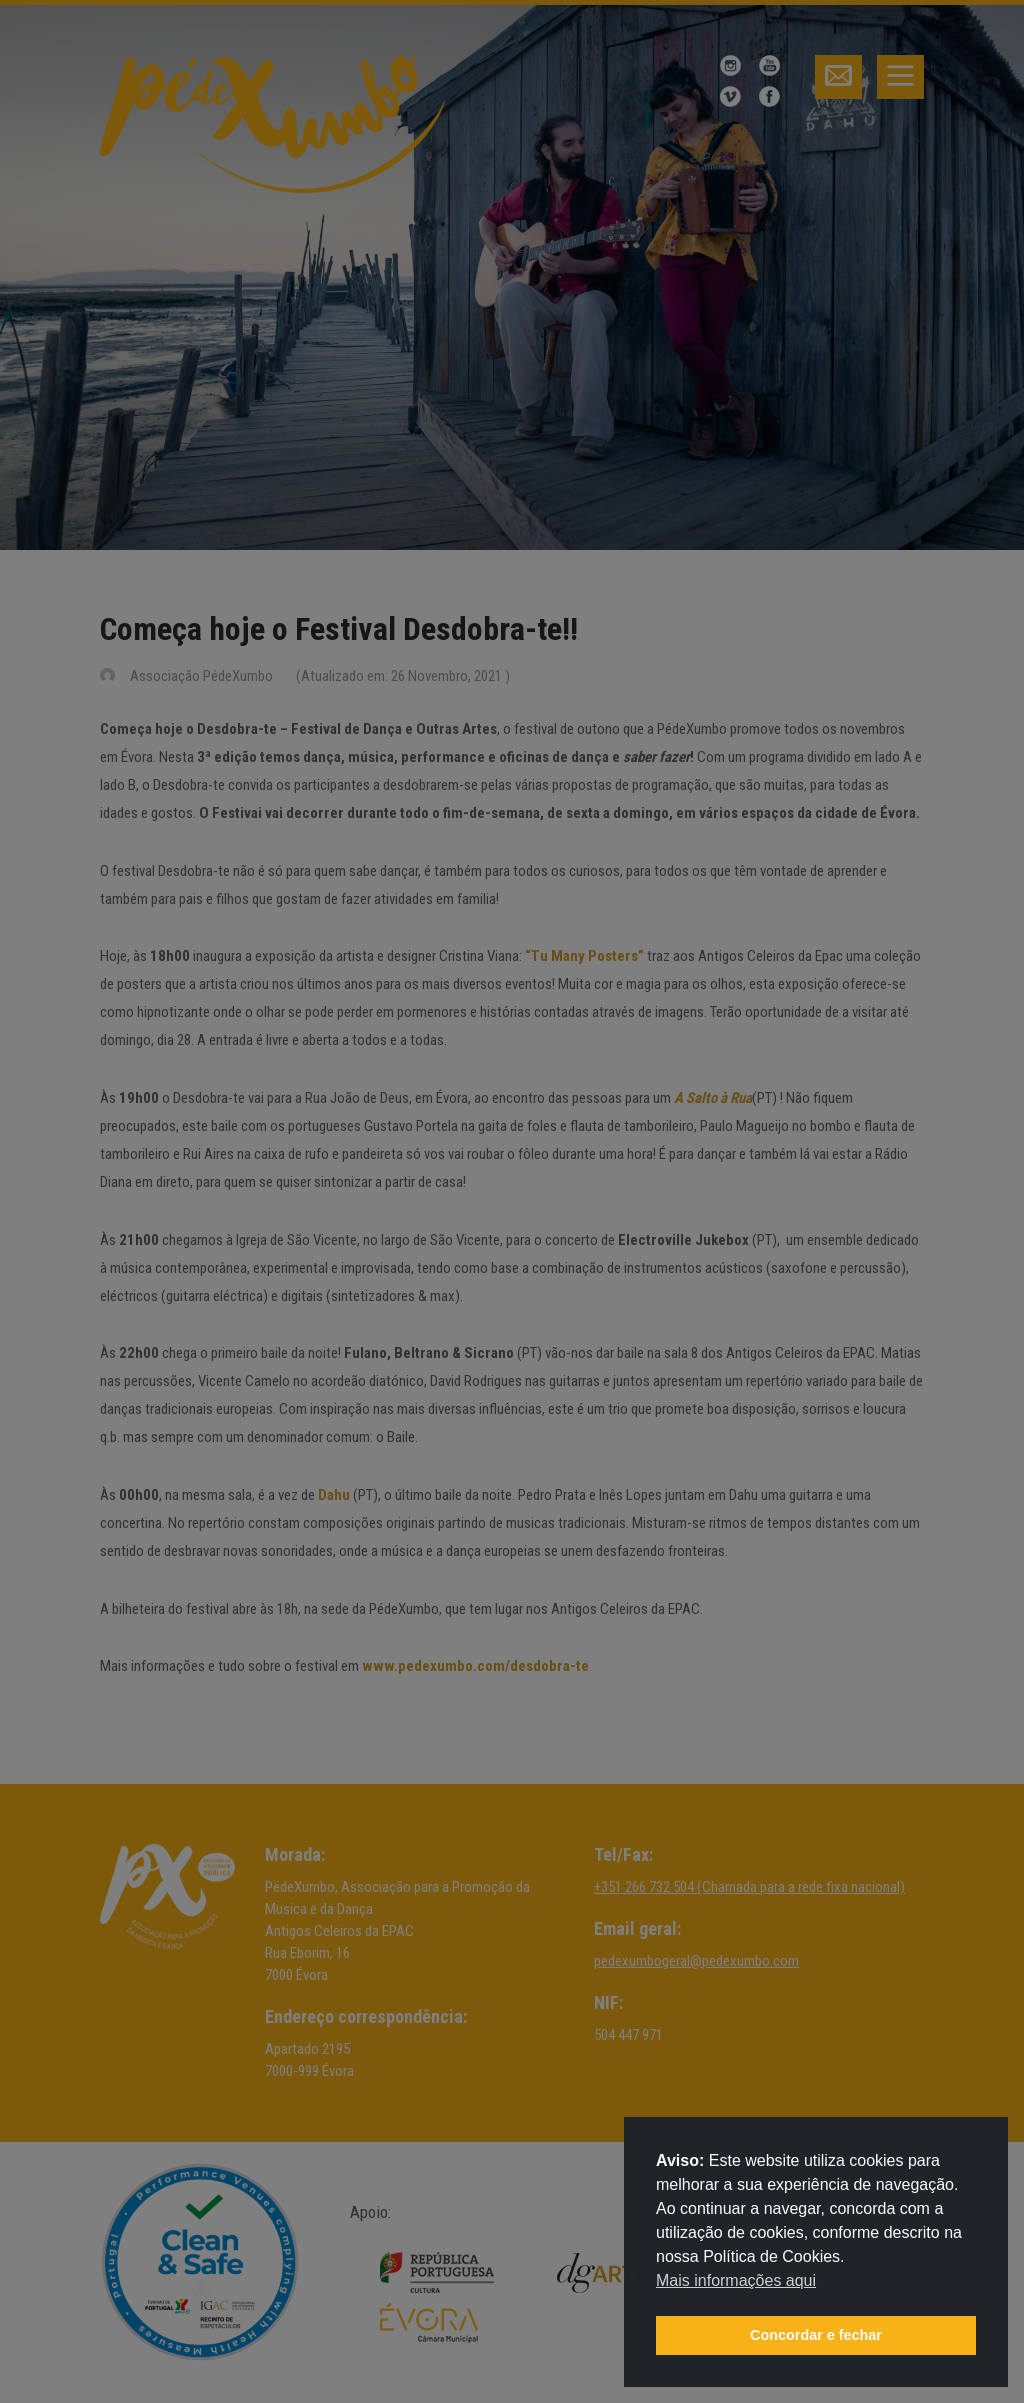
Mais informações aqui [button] (736, 2280)
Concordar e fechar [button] (816, 2335)
